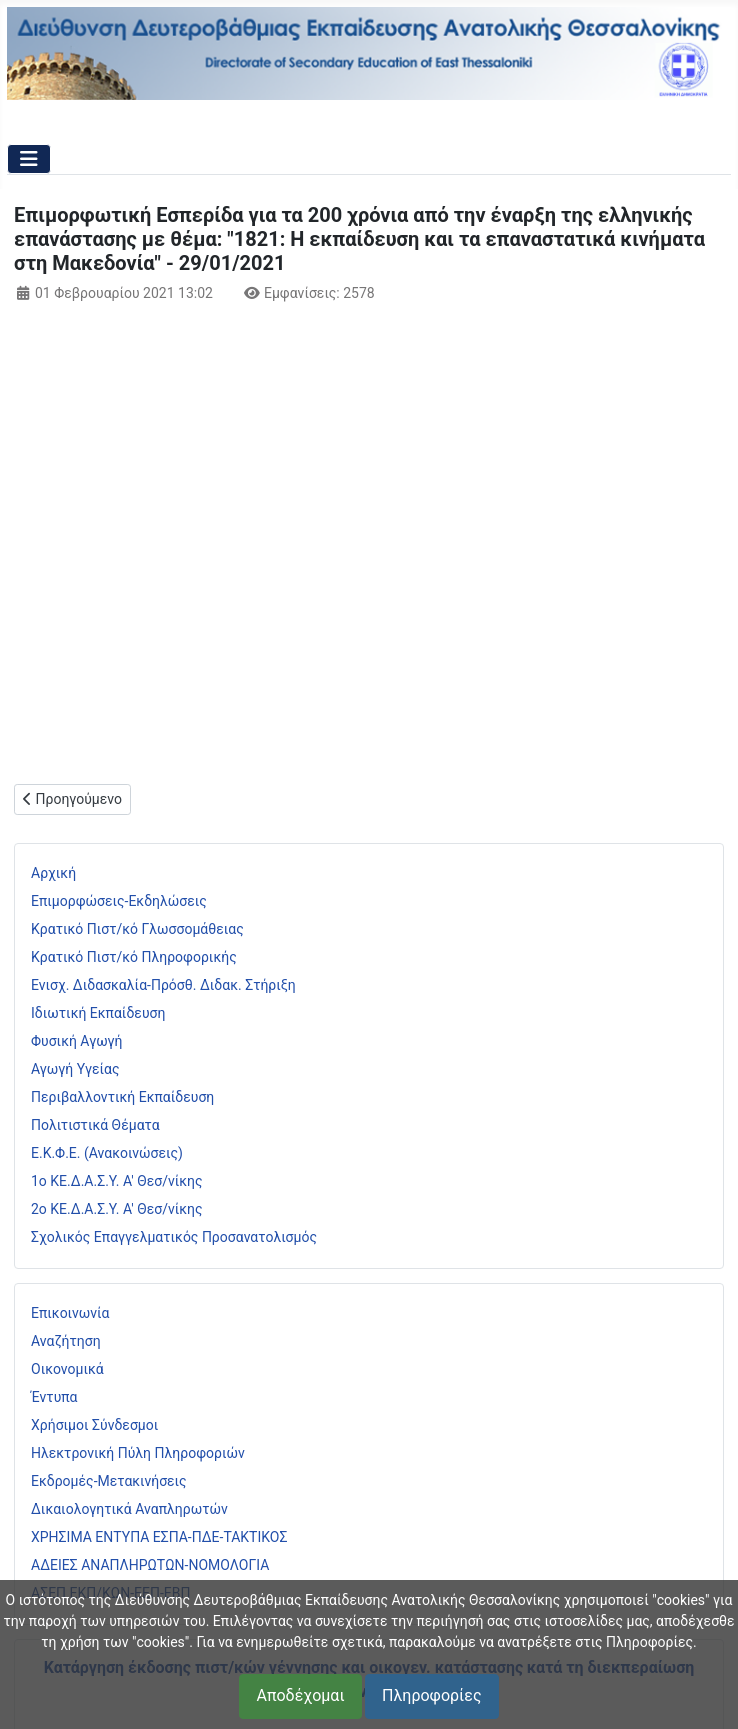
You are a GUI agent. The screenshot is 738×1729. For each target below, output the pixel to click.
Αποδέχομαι (300, 1695)
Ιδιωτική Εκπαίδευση (98, 1013)
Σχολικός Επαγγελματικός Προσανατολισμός (174, 1237)
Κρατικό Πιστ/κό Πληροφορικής (134, 957)
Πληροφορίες (431, 1695)
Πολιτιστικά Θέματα (95, 1125)
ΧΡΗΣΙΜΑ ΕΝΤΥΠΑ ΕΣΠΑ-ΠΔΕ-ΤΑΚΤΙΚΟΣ (159, 1537)
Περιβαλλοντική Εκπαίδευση (122, 1097)
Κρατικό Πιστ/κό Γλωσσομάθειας (137, 929)
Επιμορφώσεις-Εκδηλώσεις (119, 901)
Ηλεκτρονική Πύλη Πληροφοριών (138, 1453)
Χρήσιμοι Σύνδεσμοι (94, 1425)
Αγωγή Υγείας (75, 1069)
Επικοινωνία (70, 1313)
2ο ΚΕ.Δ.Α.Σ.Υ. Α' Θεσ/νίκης (117, 1209)
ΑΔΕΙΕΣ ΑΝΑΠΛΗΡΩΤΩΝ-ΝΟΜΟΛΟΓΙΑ (150, 1565)
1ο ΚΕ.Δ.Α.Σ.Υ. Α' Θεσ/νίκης (117, 1181)
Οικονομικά (67, 1369)
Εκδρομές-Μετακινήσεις (109, 1481)
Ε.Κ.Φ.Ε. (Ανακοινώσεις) (107, 1153)
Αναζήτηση (66, 1341)
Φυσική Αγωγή (77, 1041)
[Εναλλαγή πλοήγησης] (29, 159)
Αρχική (53, 873)
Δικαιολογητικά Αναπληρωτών (129, 1509)
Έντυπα (54, 1397)
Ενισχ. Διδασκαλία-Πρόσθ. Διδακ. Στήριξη (163, 985)
